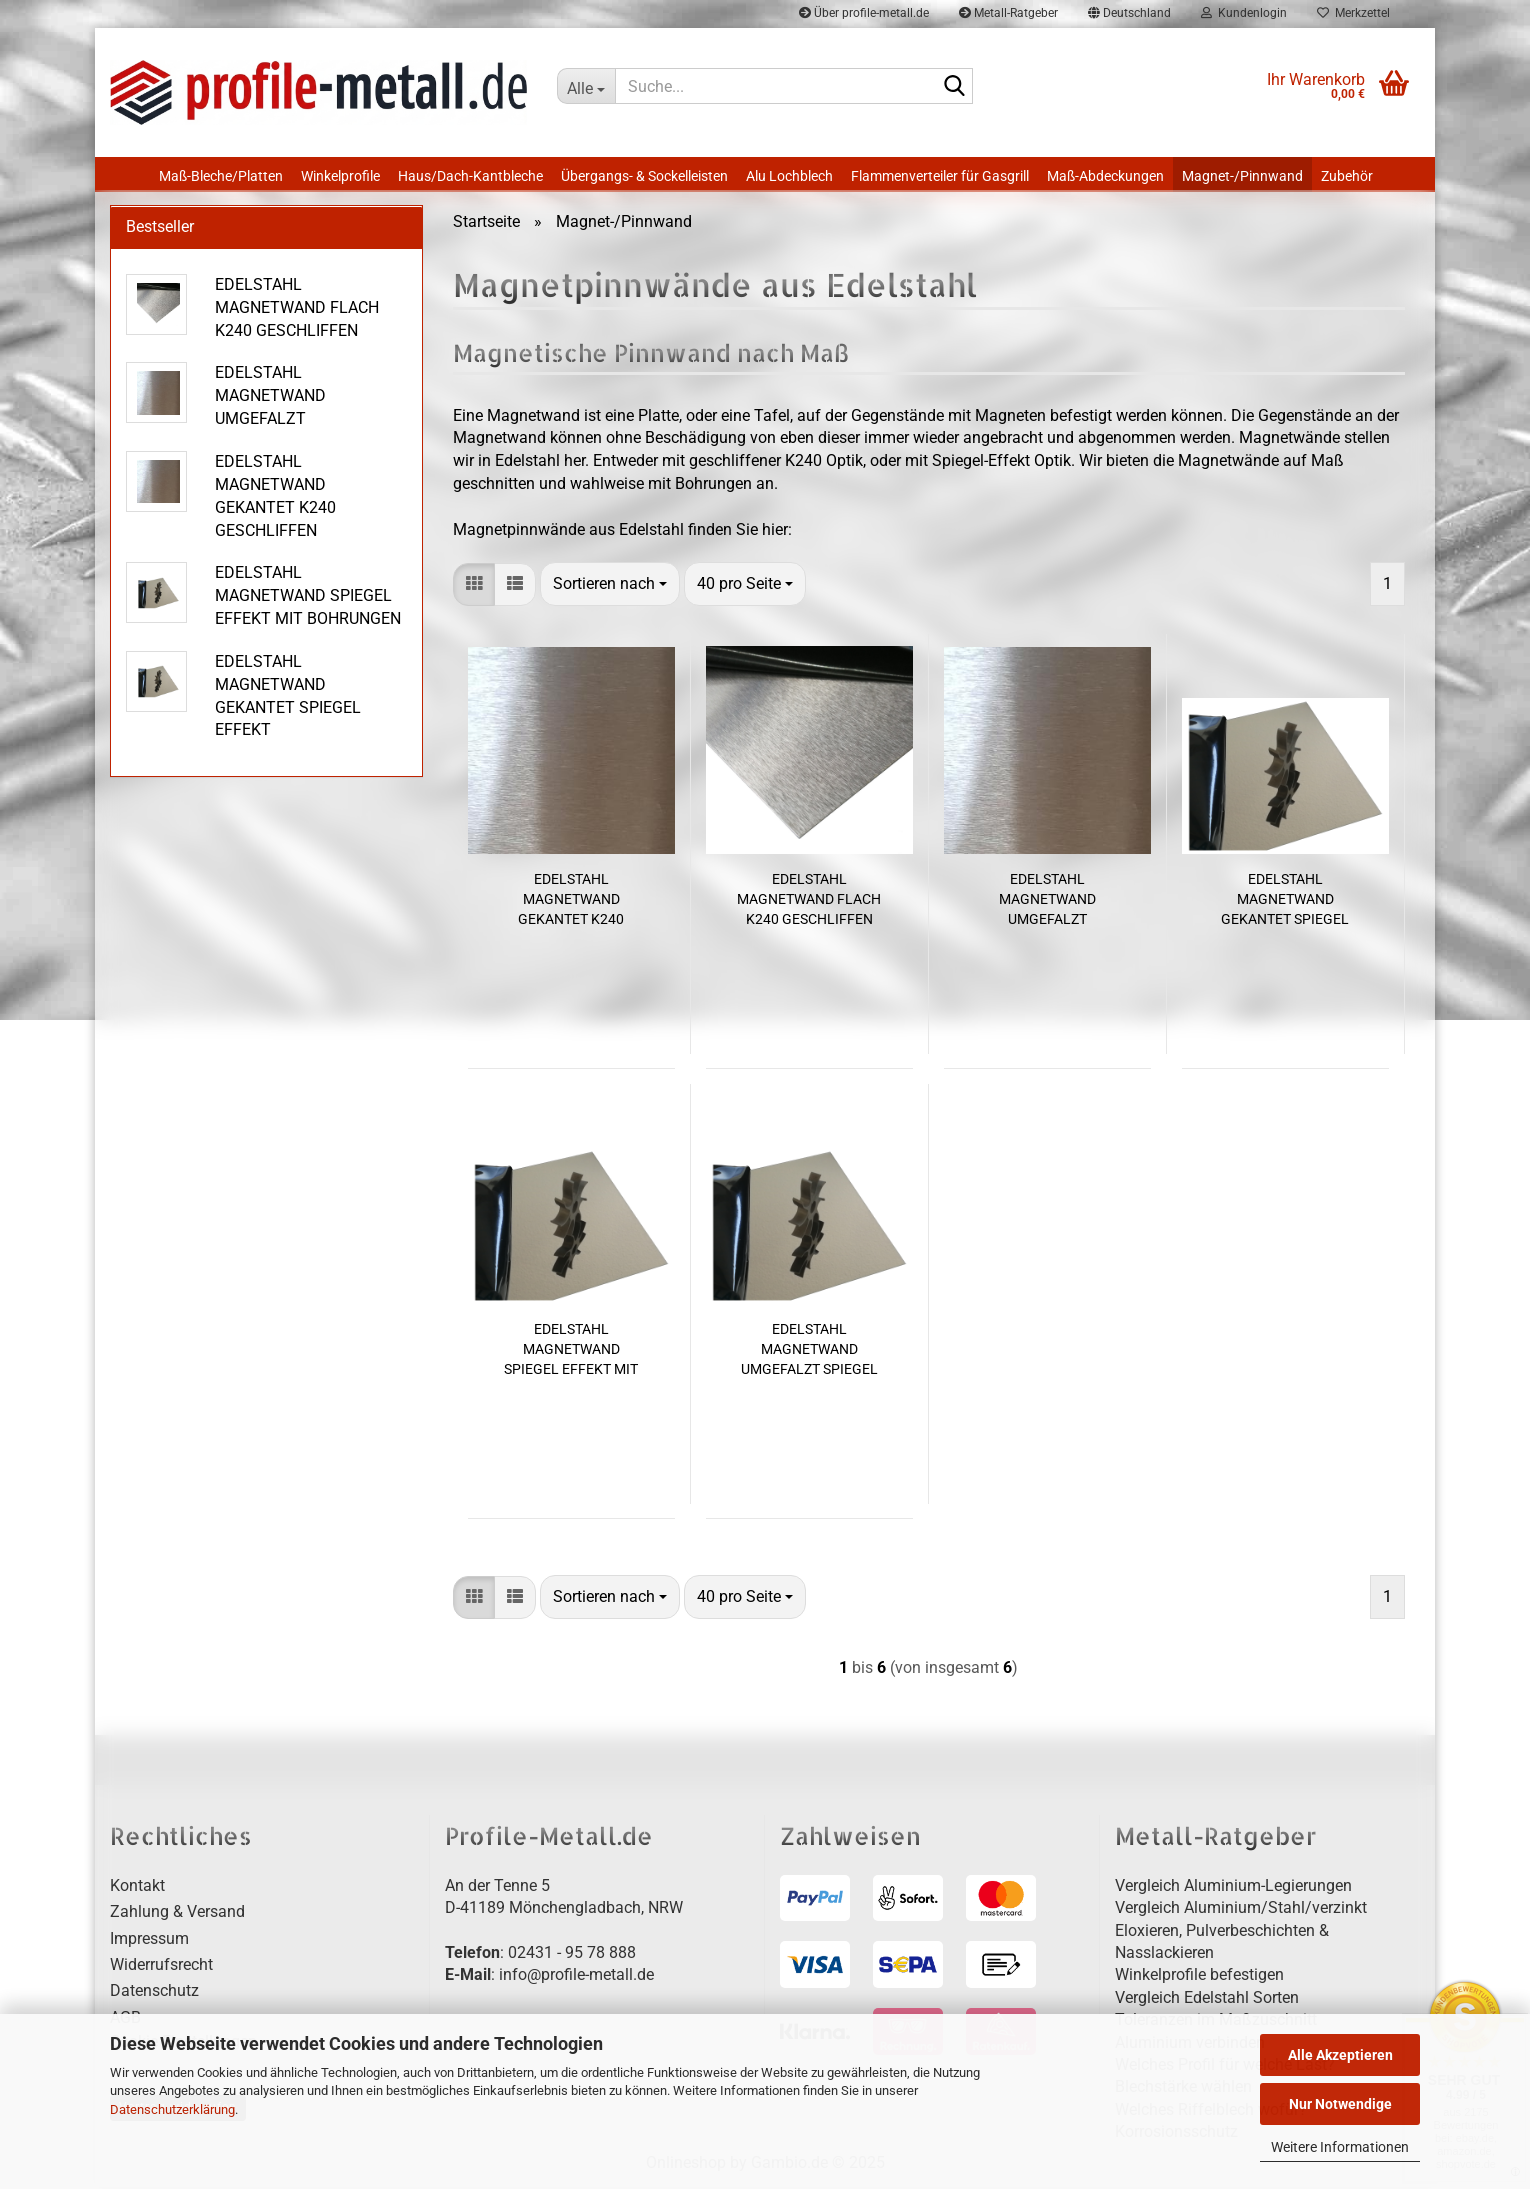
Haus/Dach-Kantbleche (470, 176)
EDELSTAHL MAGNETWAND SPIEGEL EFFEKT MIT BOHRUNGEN (571, 1352)
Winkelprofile (340, 176)
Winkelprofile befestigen (1199, 1977)
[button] (474, 587)
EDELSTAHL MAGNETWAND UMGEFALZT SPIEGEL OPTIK (809, 1352)
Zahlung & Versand (177, 1914)
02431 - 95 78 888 (572, 1955)
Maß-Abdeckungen (1105, 176)
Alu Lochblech (789, 176)
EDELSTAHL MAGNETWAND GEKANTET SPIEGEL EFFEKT (1285, 902)
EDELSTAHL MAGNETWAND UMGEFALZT (1047, 901)
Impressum (149, 1941)
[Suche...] (586, 86)
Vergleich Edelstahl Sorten (1207, 2000)
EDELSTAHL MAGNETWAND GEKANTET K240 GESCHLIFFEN (571, 902)
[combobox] (610, 587)
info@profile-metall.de (576, 1977)
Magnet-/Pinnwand (1242, 176)
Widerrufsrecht (161, 1967)
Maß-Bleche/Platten (221, 176)
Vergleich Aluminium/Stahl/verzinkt (1241, 1910)
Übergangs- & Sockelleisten (644, 176)
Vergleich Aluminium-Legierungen (1233, 1888)
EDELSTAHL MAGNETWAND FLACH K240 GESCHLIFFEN (809, 901)
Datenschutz (154, 1993)
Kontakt (137, 1888)
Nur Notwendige (1340, 2104)
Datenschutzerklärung (172, 2109)
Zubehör (1347, 176)
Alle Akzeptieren (1340, 2055)
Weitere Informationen (1340, 2147)
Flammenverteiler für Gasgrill (940, 176)
